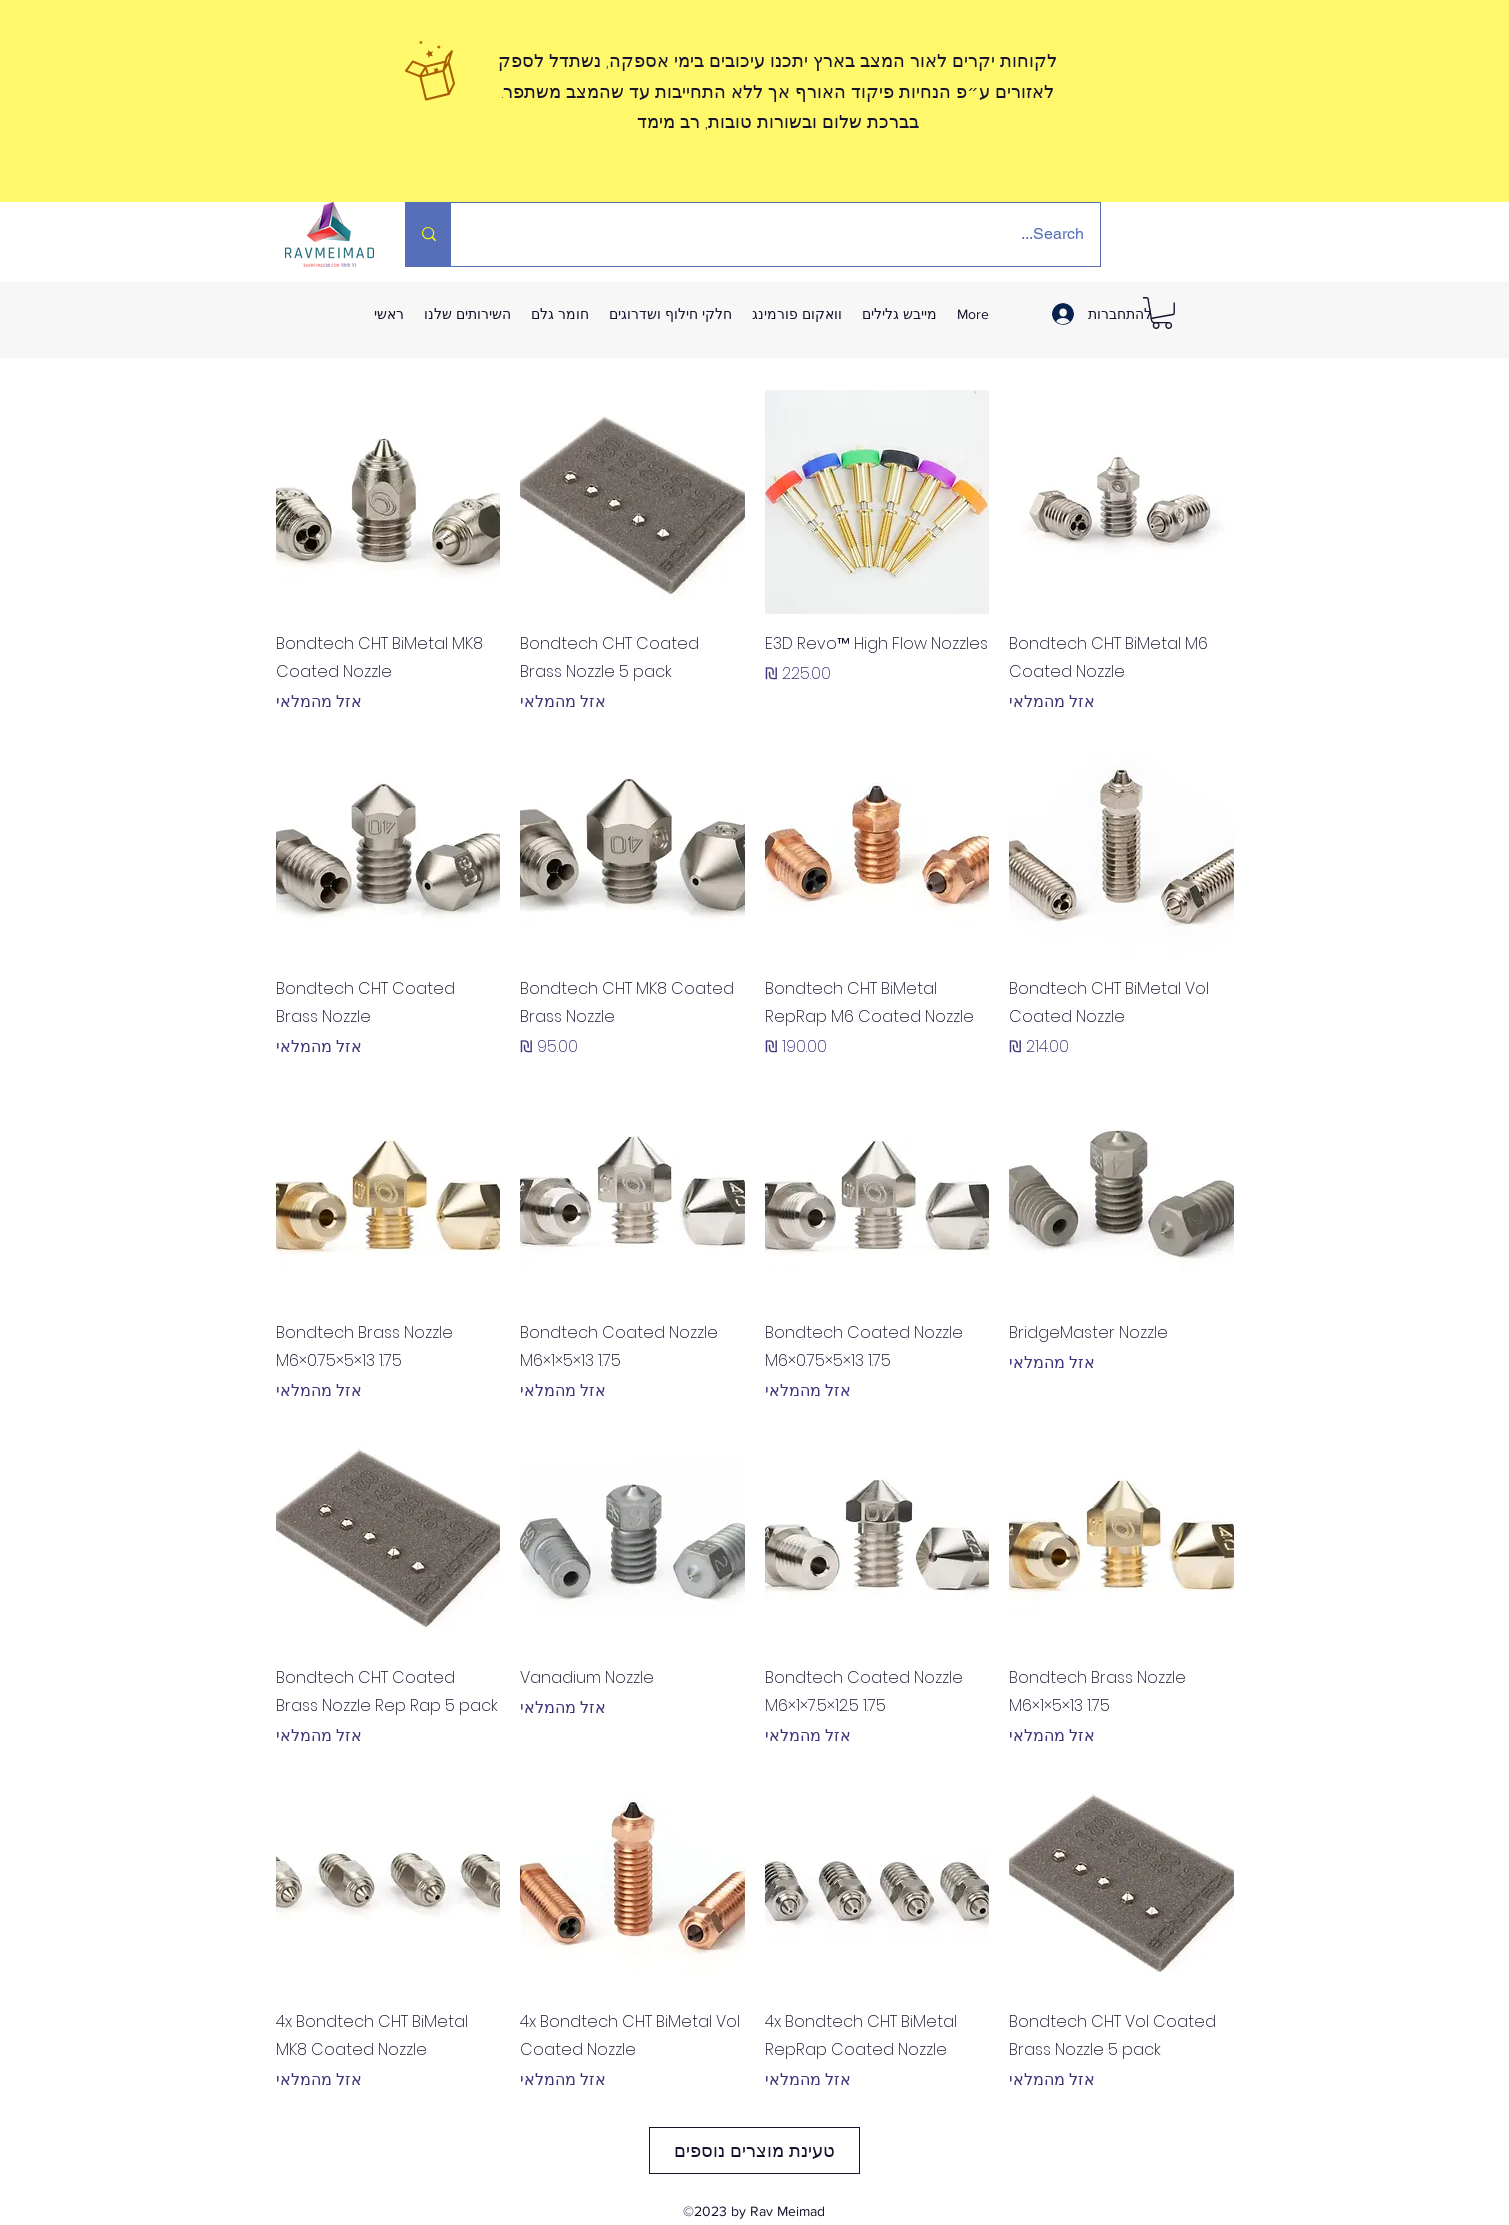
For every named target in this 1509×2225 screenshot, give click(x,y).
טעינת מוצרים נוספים (754, 2150)
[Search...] (788, 234)
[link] (1162, 313)
